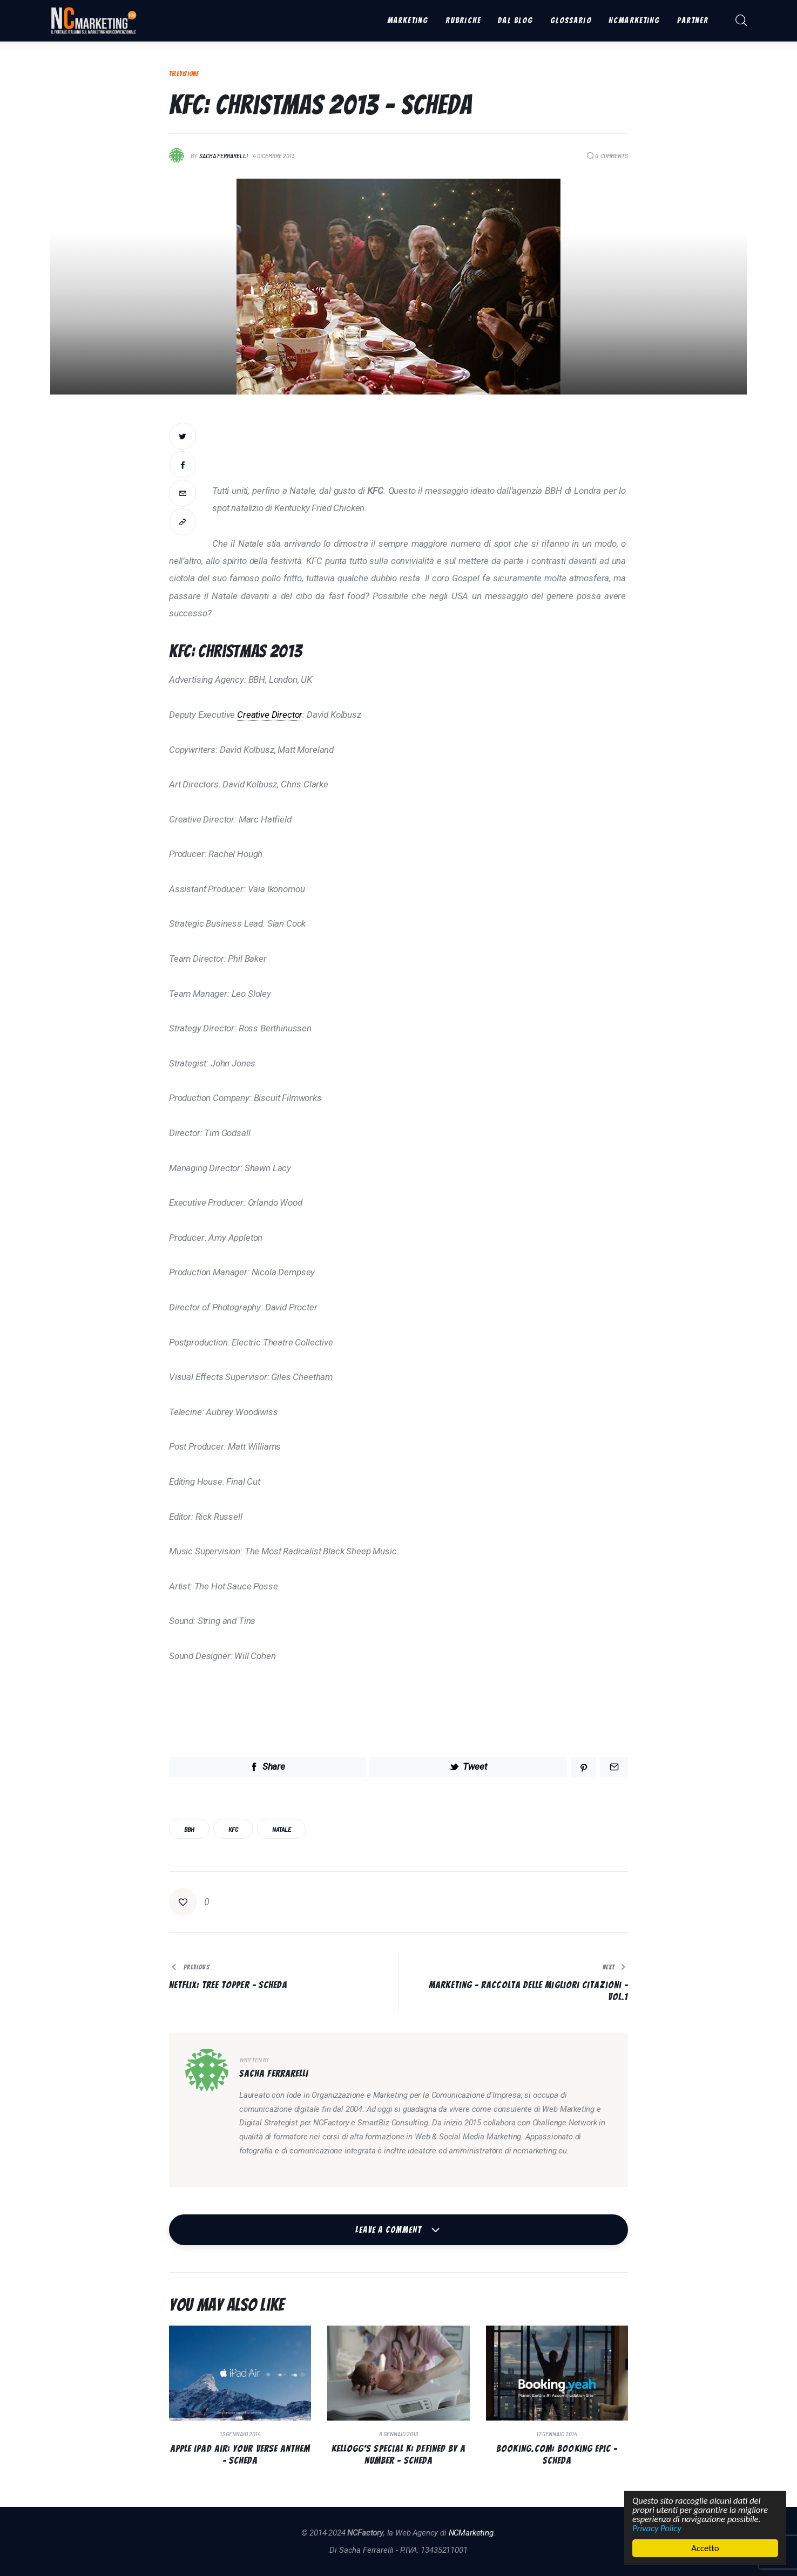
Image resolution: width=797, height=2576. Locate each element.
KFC (233, 1829)
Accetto (706, 2548)
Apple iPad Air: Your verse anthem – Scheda (240, 2454)
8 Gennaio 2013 (398, 2433)
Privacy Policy (658, 2528)
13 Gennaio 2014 (240, 2433)
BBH (189, 1829)
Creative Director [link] (269, 714)
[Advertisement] (420, 447)
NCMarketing (471, 2533)
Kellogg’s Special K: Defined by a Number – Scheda (399, 2454)
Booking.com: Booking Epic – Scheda (556, 2454)
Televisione (184, 73)
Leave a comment (389, 2229)
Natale (281, 1829)
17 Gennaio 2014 (556, 2433)
